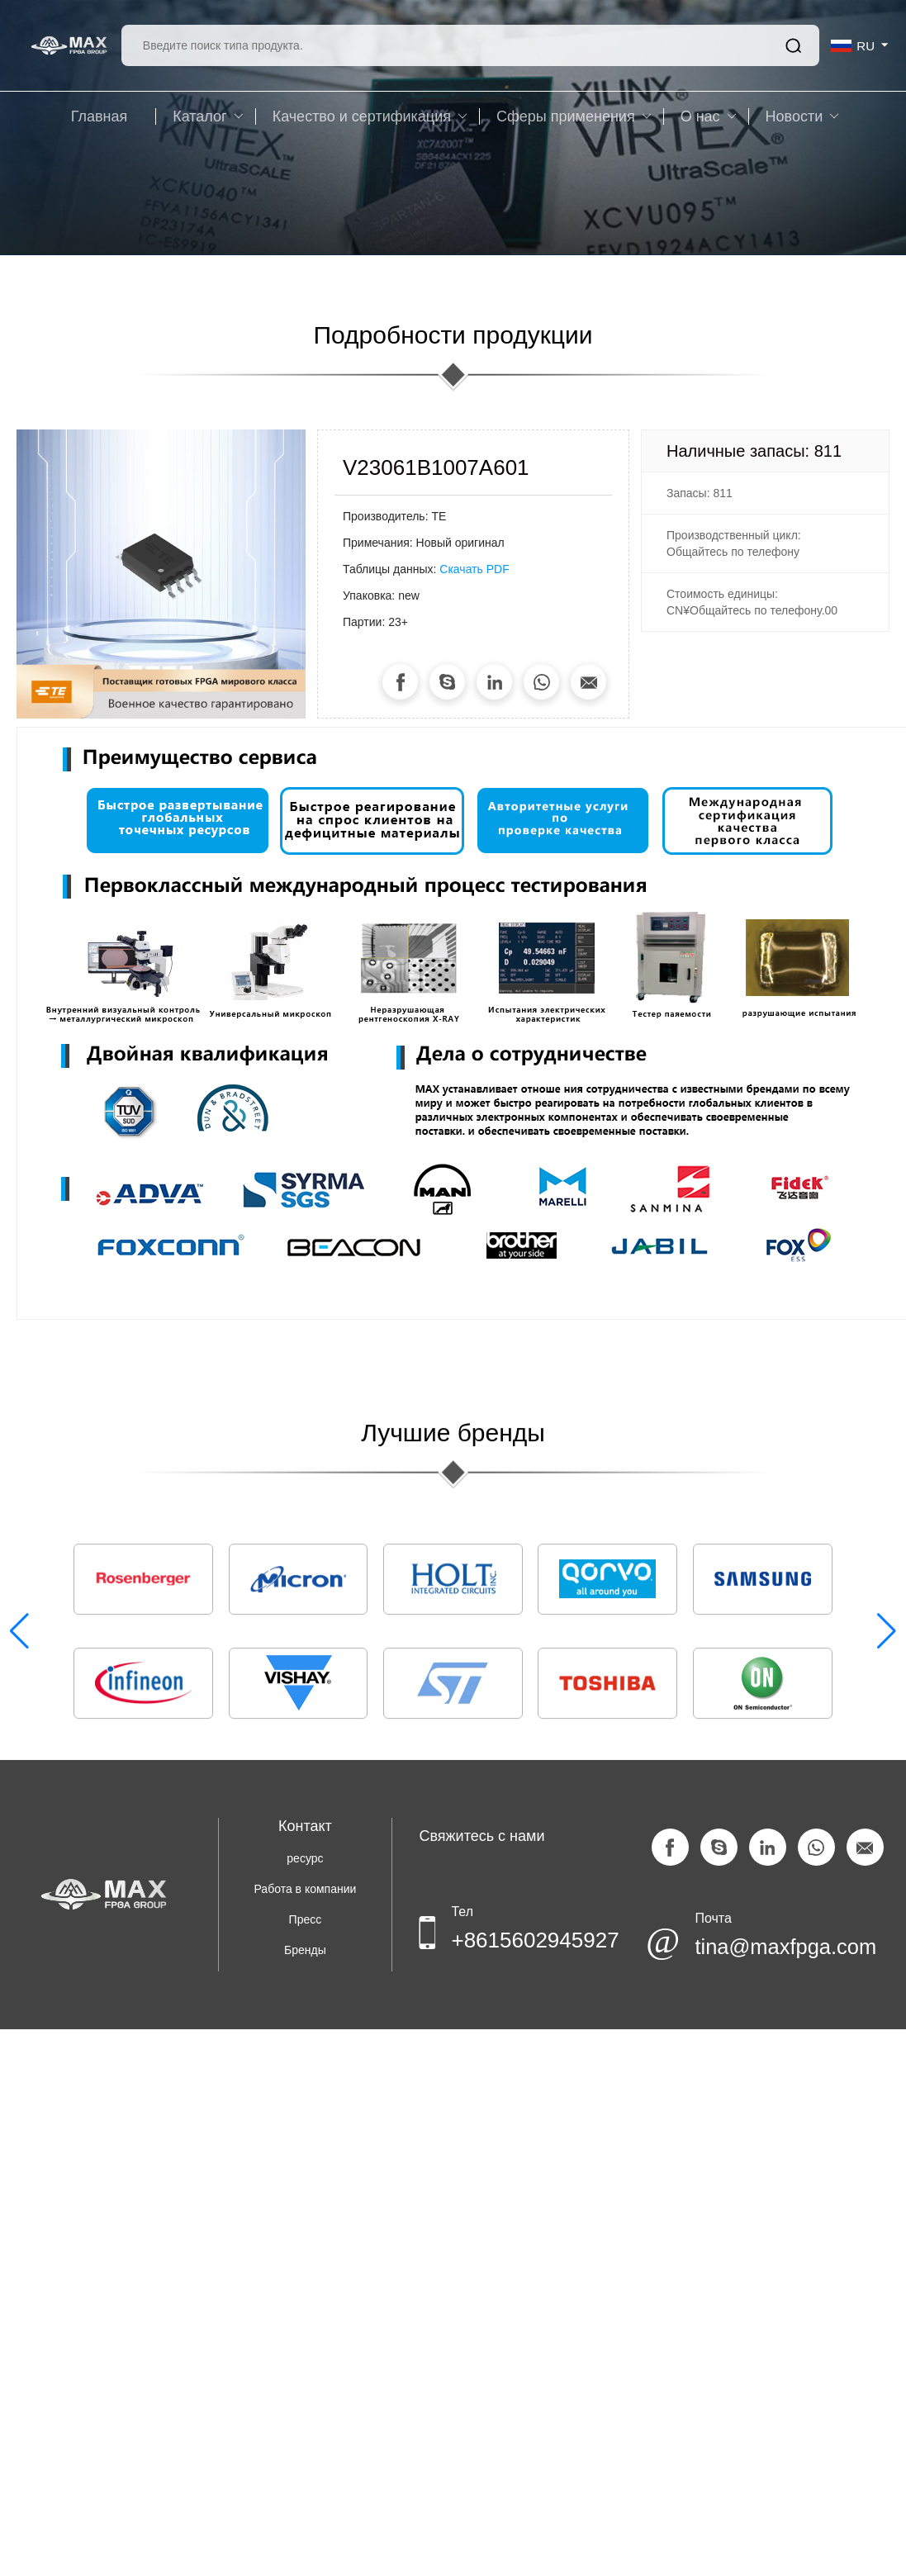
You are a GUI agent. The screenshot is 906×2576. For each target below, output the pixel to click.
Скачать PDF (474, 569)
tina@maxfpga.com (769, 1947)
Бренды (305, 1950)
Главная (99, 116)
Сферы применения (574, 116)
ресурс (305, 1858)
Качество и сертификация (370, 116)
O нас (709, 116)
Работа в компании (305, 1888)
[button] (886, 1633)
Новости (803, 116)
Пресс (305, 1919)
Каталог (208, 116)
